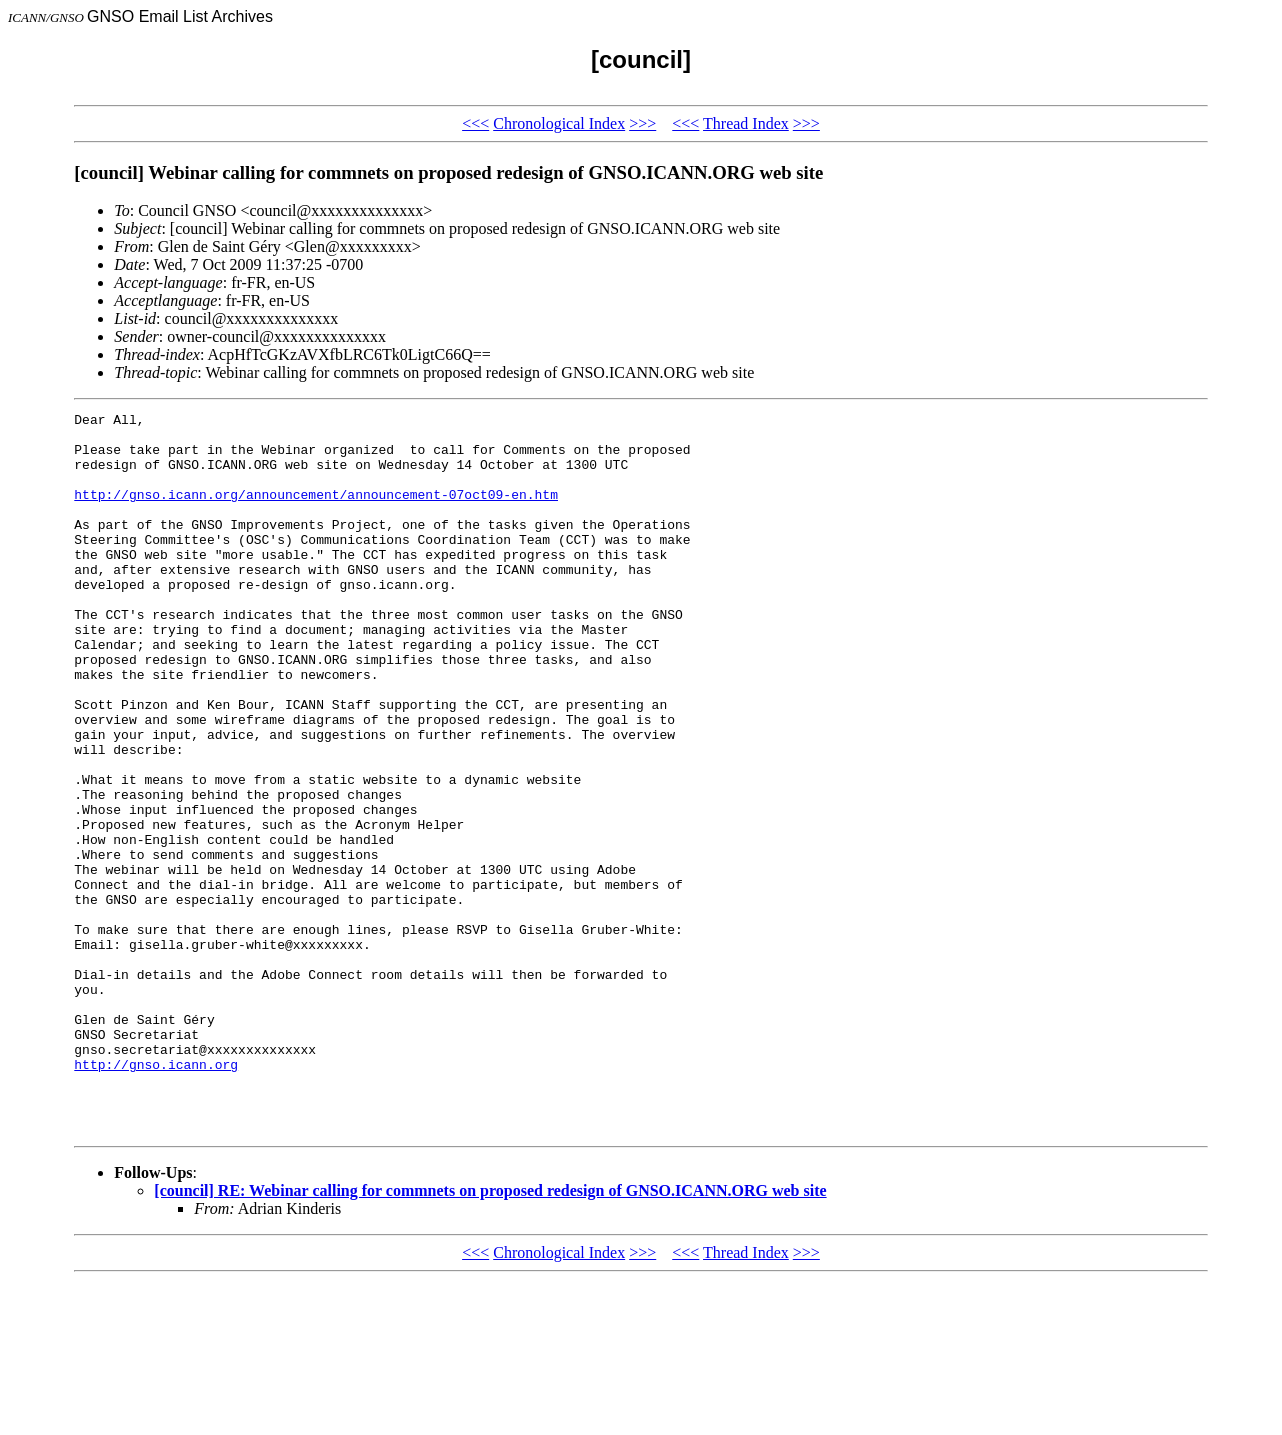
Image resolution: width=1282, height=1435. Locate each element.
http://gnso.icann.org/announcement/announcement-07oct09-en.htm (316, 512)
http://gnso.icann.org (156, 1196)
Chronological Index (559, 123)
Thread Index (746, 123)
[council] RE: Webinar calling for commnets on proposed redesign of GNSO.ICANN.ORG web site (490, 1334)
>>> (642, 123)
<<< (475, 123)
